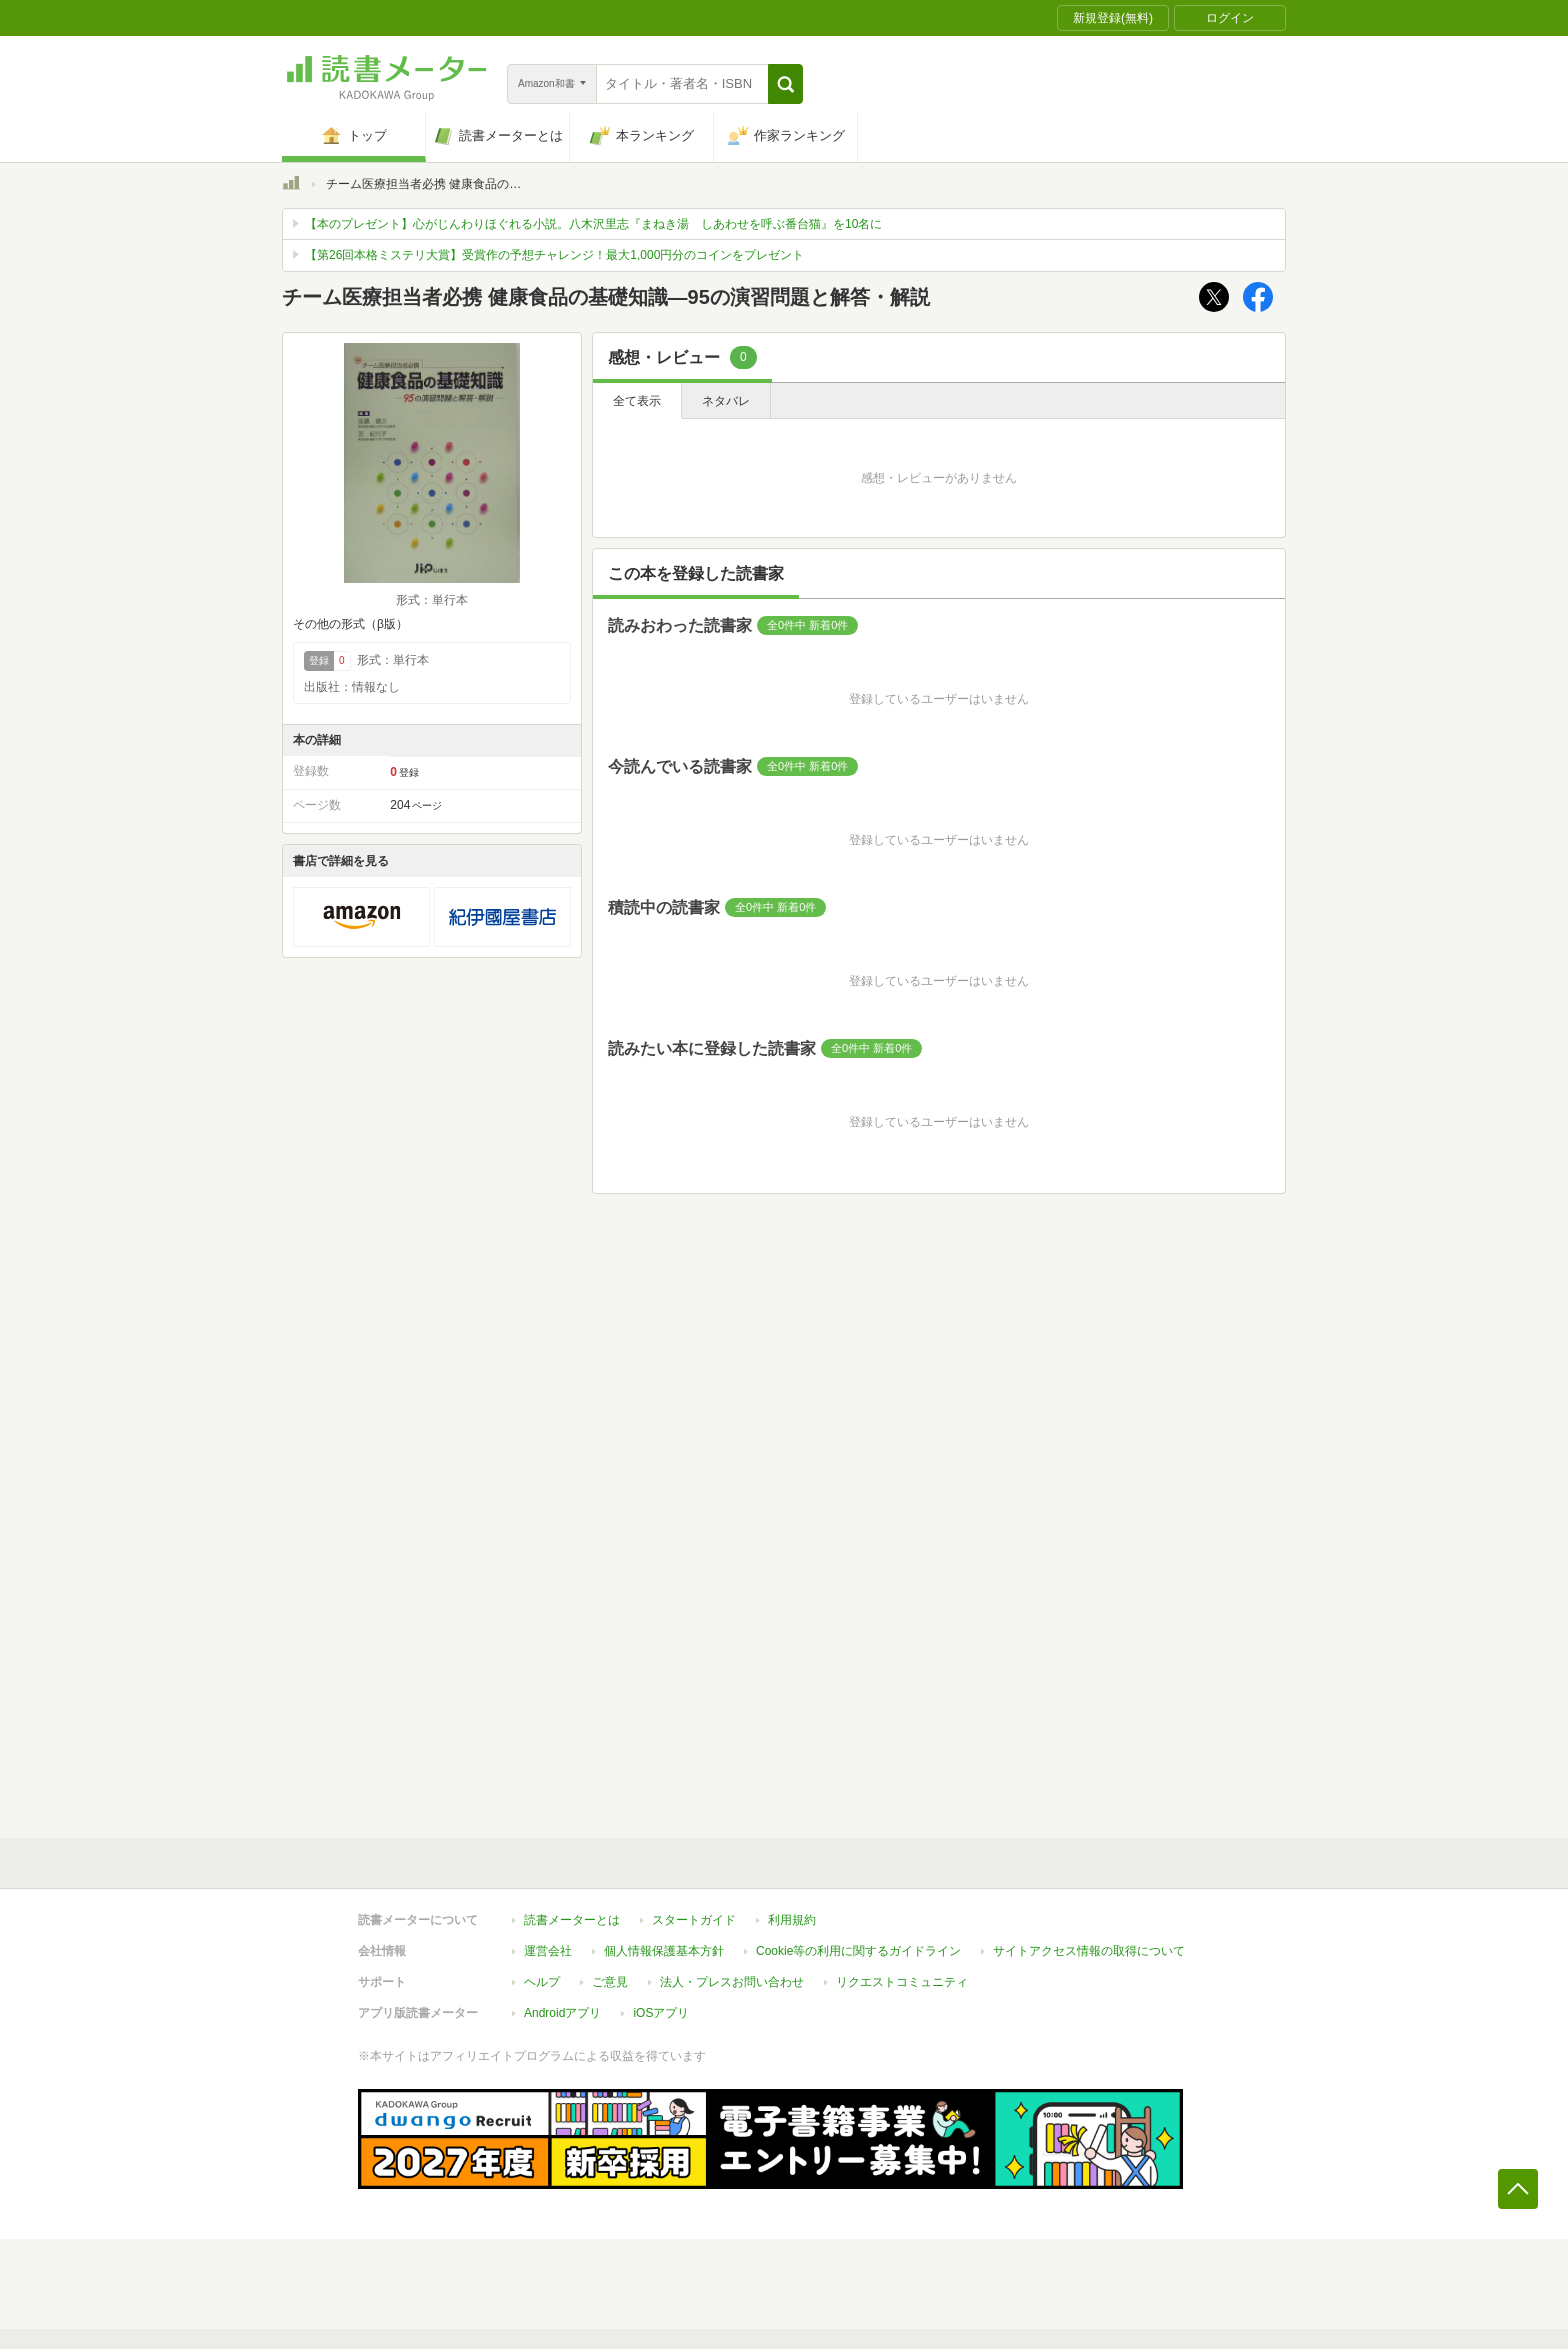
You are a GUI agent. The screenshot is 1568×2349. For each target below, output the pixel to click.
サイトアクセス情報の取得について (1089, 1951)
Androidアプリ (562, 2013)
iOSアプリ (661, 2013)
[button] (785, 84)
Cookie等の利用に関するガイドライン (858, 1951)
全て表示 (637, 401)
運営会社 (548, 1951)
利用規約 (792, 1920)
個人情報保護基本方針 (664, 1951)
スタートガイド (694, 1920)
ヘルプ (542, 1982)
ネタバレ (726, 401)
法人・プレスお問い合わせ (732, 1982)
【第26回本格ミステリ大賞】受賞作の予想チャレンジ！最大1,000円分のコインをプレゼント (554, 255)
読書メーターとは (572, 1920)
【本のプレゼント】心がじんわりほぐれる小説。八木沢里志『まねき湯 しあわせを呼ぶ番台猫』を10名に (593, 224)
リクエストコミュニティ (902, 1982)
